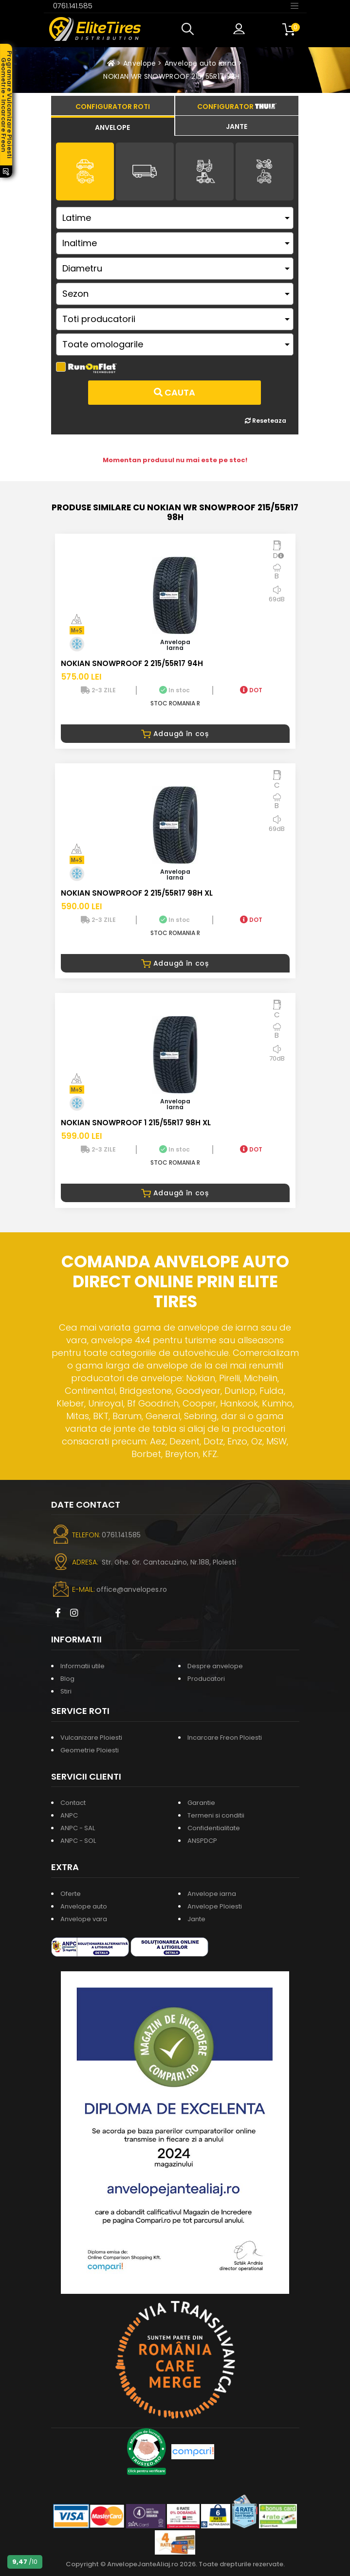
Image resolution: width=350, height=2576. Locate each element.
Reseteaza (265, 420)
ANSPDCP (202, 1840)
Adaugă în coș (175, 734)
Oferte (70, 1893)
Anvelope (139, 63)
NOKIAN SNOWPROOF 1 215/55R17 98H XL (136, 1122)
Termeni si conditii (215, 1815)
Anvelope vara (83, 1919)
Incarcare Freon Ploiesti (224, 1737)
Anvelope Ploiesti (214, 1906)
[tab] (112, 126)
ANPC (69, 1815)
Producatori (206, 1678)
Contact (73, 1802)
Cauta (174, 392)
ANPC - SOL (78, 1840)
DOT (251, 690)
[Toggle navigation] (294, 5)
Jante (196, 1919)
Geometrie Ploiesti (89, 1750)
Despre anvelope (215, 1666)
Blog (67, 1678)
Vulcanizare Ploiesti (91, 1737)
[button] (190, 29)
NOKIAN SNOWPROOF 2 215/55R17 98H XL (137, 893)
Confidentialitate (213, 1828)
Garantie (201, 1802)
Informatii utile (82, 1666)
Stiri (66, 1691)
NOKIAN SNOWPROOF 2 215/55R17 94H (132, 663)
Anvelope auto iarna (201, 63)
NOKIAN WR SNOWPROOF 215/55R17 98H (171, 76)
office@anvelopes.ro (131, 1589)
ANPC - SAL (77, 1828)
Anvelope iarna (211, 1893)
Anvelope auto (83, 1906)
